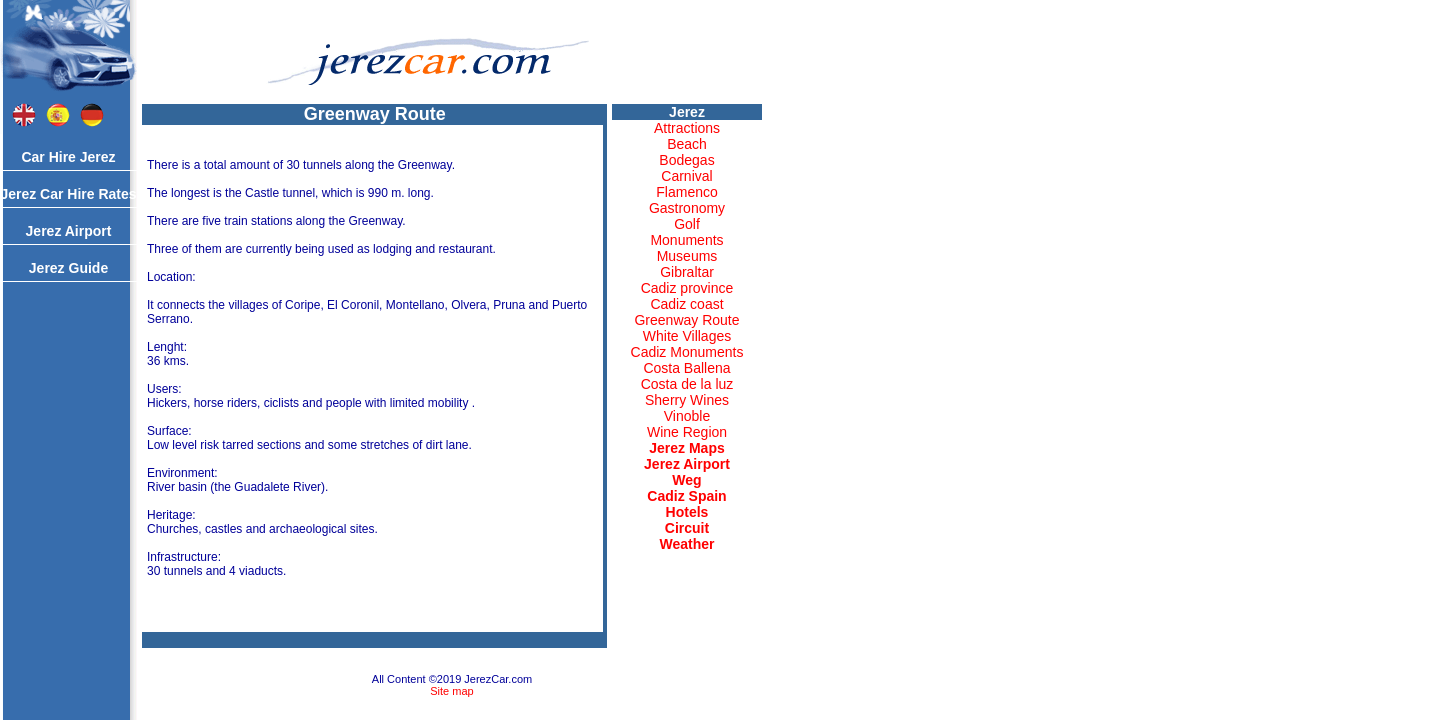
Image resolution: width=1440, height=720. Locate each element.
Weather (687, 544)
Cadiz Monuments (687, 352)
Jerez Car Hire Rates (68, 194)
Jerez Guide (68, 268)
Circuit (687, 528)
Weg (686, 480)
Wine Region (687, 432)
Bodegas (686, 160)
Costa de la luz (687, 384)
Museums (687, 256)
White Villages (687, 336)
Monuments (686, 240)
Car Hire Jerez (68, 157)
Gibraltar (687, 272)
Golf (687, 224)
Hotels (687, 512)
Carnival (686, 176)
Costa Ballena (686, 368)
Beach (687, 144)
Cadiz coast (686, 304)
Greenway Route (686, 320)
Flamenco (686, 192)
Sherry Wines (687, 400)
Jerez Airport (69, 231)
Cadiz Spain (686, 496)
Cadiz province (687, 288)
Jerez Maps (686, 448)
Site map (451, 691)
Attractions (687, 128)
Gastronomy (687, 208)
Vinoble (687, 416)
